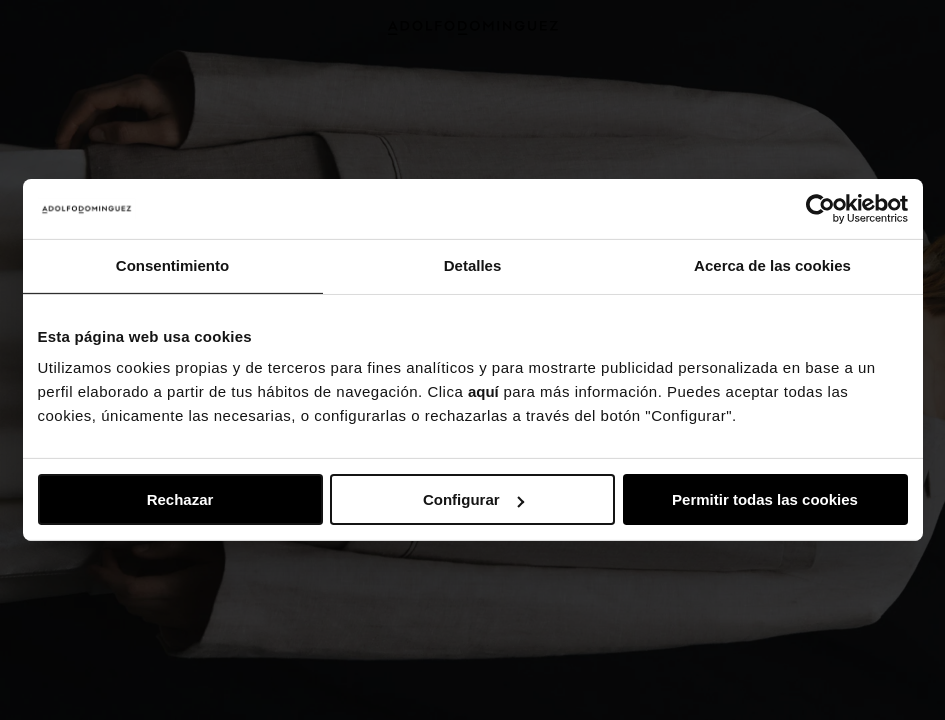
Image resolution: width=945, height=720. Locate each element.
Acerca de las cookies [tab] (772, 265)
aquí (483, 391)
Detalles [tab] (473, 265)
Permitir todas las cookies (765, 499)
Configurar (473, 499)
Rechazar (180, 499)
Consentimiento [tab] (172, 265)
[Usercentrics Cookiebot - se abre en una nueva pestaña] (820, 209)
